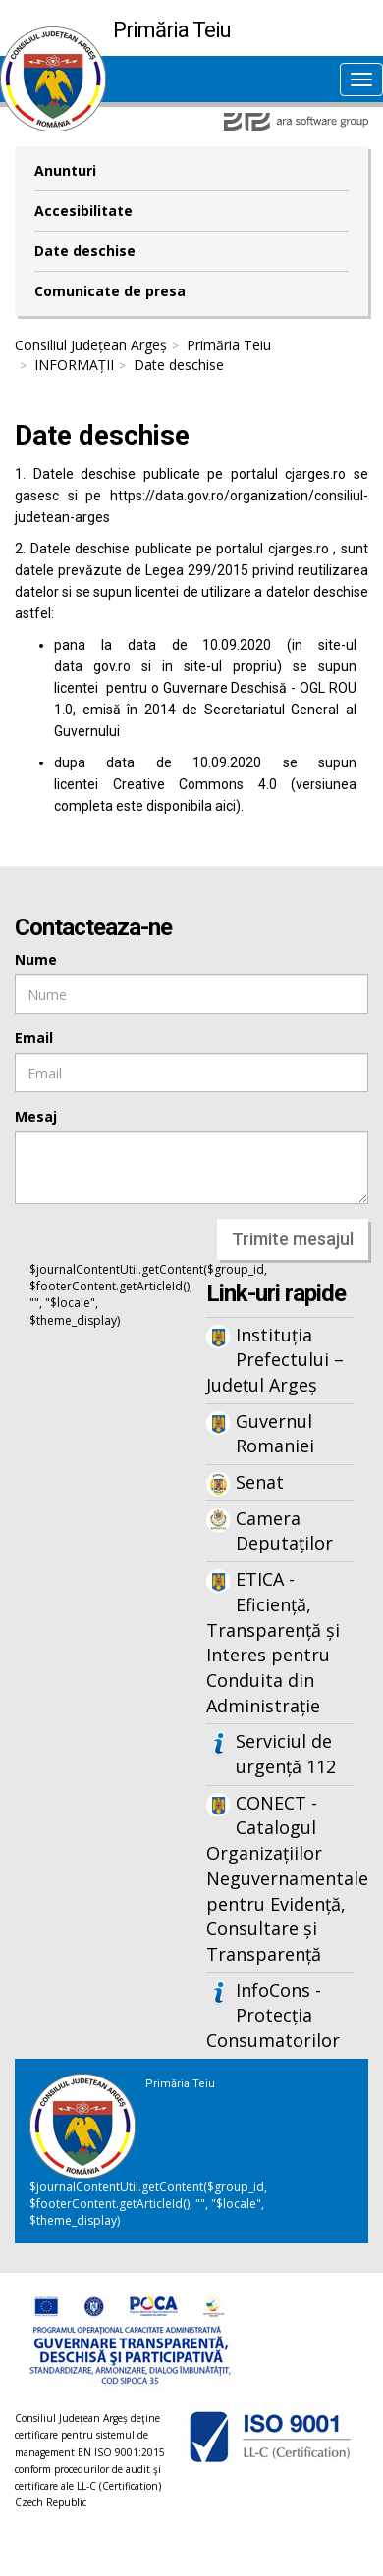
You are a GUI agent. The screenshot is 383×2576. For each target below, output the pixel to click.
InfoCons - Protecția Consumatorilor (273, 2015)
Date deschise (85, 250)
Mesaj (36, 1116)
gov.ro (112, 666)
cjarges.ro (315, 474)
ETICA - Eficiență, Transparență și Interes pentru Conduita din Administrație (273, 1642)
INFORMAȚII (74, 364)
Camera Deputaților (284, 1530)
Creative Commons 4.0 (195, 784)
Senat (260, 1482)
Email (34, 1037)
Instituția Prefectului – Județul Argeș (275, 1359)
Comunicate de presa (110, 291)
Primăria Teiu (229, 345)
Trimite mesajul (293, 1239)
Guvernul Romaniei (275, 1433)
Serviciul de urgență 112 (286, 1753)
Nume (36, 959)
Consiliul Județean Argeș (91, 345)
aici (225, 806)
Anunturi (65, 170)
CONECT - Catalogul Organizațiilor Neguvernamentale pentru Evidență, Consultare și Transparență (280, 1878)
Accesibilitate (83, 210)
